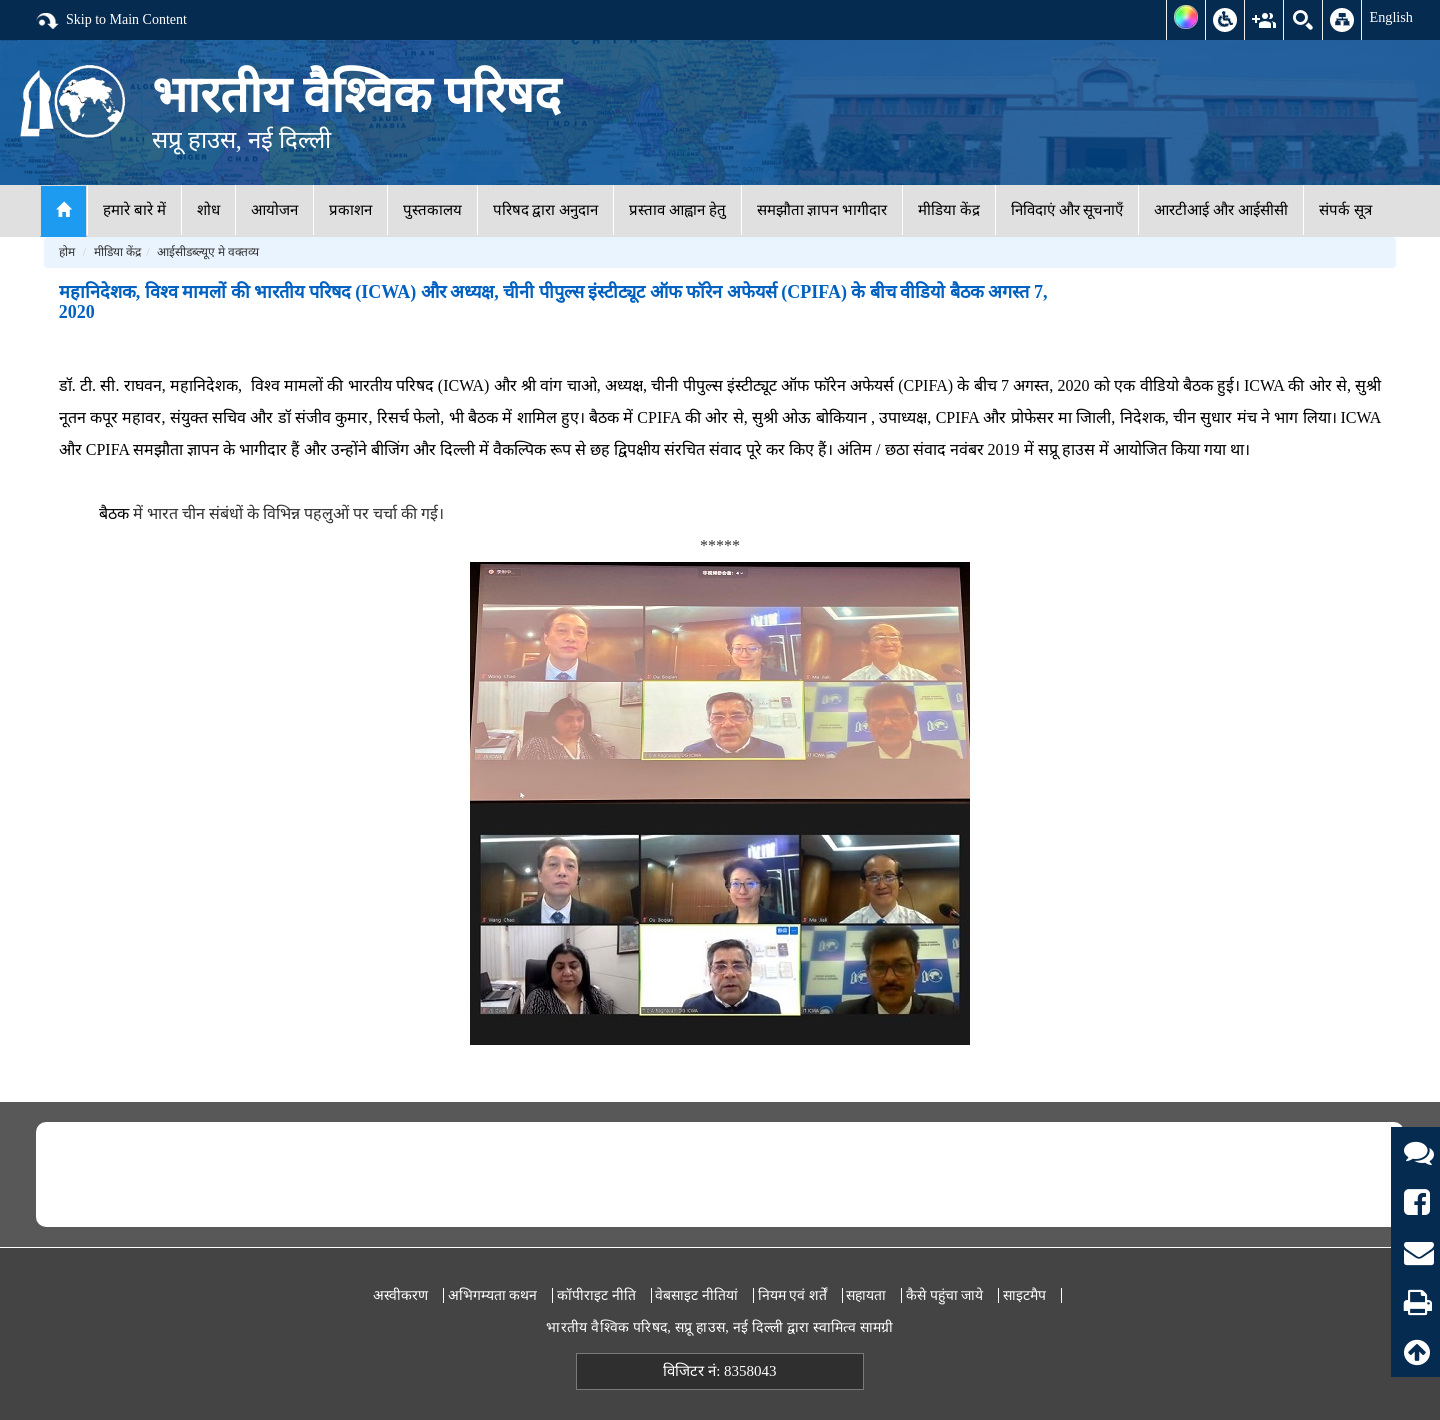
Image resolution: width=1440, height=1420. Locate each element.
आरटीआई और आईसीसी (1221, 210)
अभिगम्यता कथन (493, 1295)
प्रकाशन (350, 210)
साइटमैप (1024, 1295)
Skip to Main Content (111, 21)
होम (67, 252)
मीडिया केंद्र (949, 210)
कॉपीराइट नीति (596, 1295)
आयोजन (274, 210)
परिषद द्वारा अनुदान (546, 210)
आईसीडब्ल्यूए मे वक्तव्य (208, 252)
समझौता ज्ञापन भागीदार (822, 210)
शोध (208, 210)
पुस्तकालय (432, 210)
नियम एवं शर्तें (792, 1295)
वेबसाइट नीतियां (696, 1295)
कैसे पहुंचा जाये (944, 1295)
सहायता (866, 1295)
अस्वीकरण (400, 1295)
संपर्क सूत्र (1345, 210)
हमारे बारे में (134, 210)
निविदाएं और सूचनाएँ (1067, 210)
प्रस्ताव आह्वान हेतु (677, 210)
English (1391, 17)
